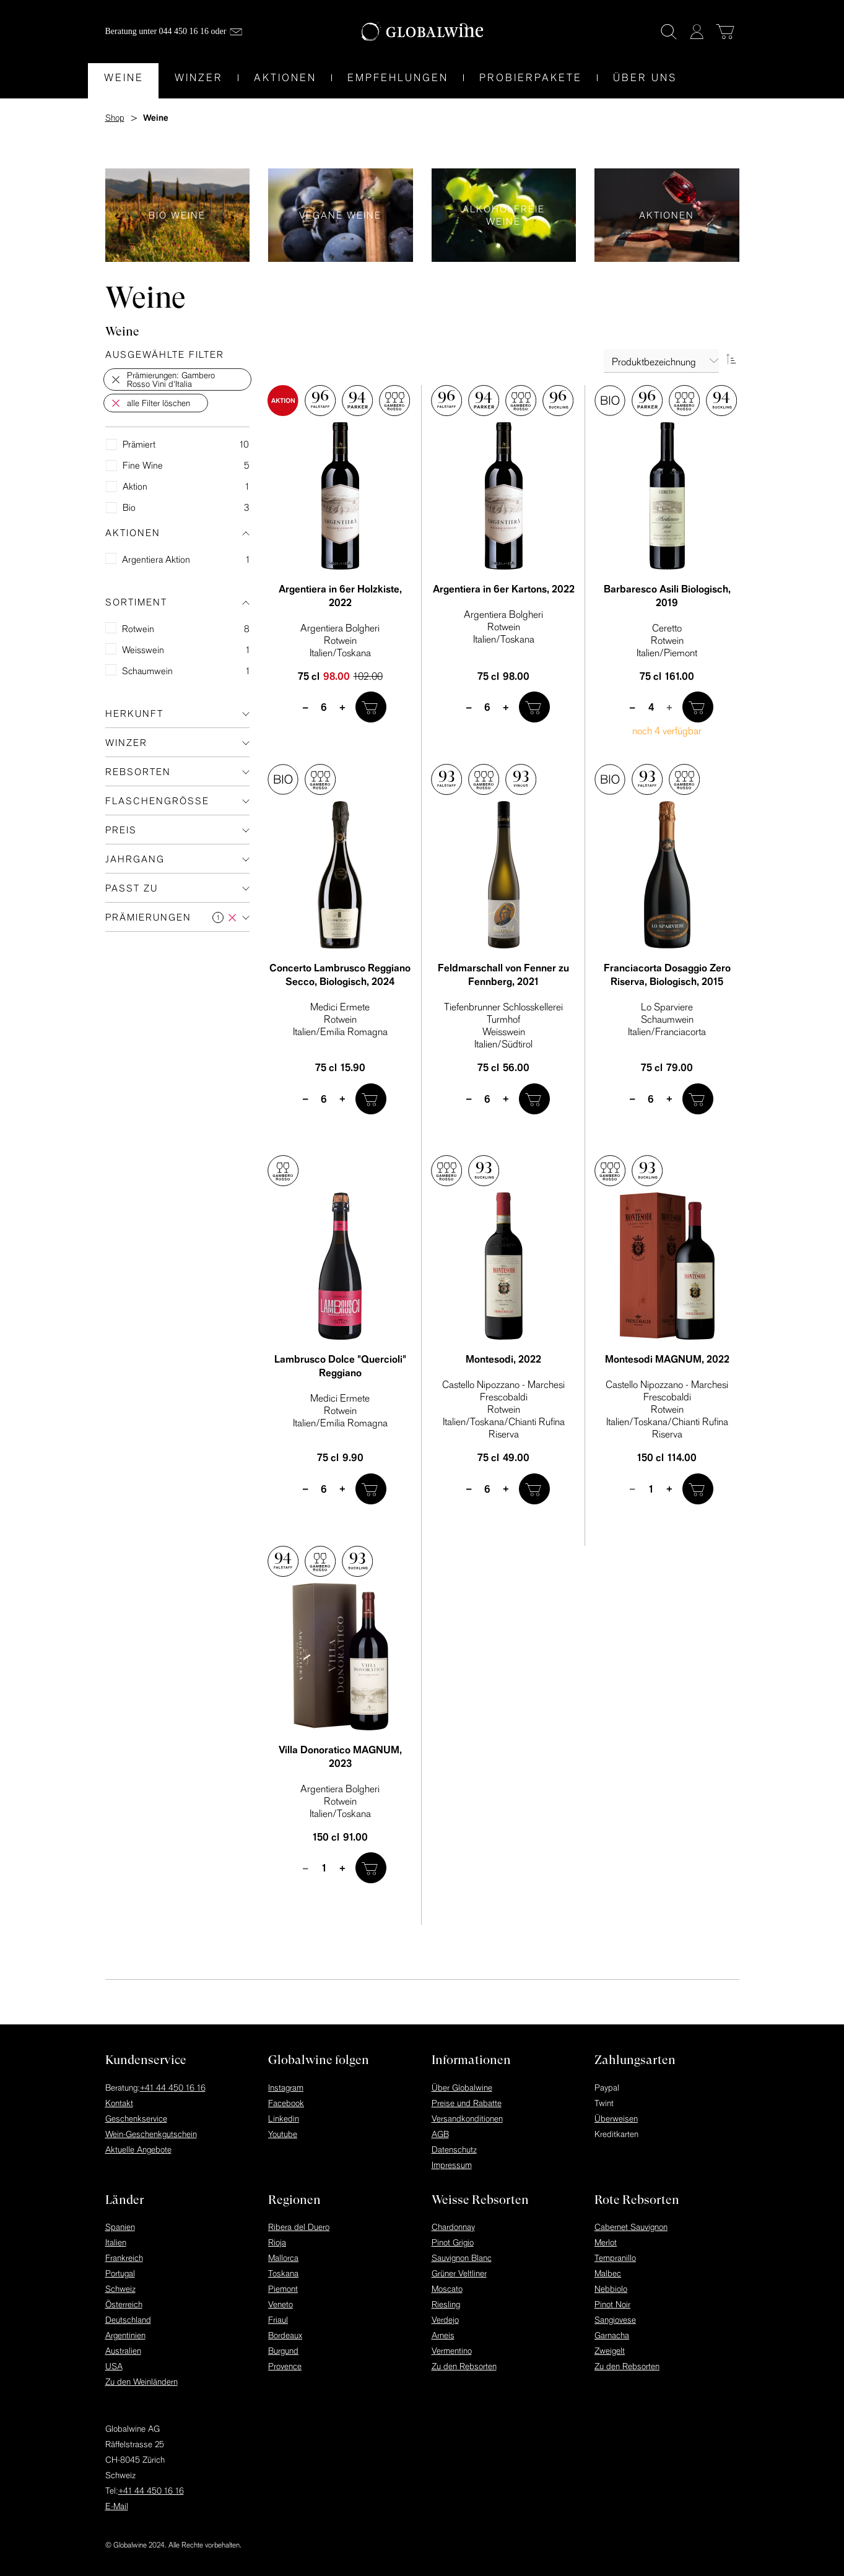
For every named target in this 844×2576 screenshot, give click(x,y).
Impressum (452, 2165)
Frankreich (124, 2257)
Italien (115, 2242)
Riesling (446, 2304)
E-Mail (116, 2506)
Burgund (283, 2350)
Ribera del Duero (298, 2226)
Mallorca (283, 2257)
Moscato (447, 2288)
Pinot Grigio (453, 2242)
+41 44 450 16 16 (173, 2087)
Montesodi (503, 1359)
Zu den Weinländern (141, 2381)
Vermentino (452, 2350)
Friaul (278, 2319)
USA (114, 2366)
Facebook (286, 2103)
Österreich (123, 2304)
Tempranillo (615, 2257)
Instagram (285, 2087)
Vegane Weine (340, 214)
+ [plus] (342, 707)
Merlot (605, 2242)
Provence (285, 2366)
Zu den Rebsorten (464, 2366)
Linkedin (283, 2118)
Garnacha (611, 2335)
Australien (123, 2350)
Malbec (607, 2273)
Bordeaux (285, 2335)
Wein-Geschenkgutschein (151, 2134)
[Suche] (668, 31)
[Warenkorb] (725, 31)
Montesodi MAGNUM (667, 1359)
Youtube (282, 2134)
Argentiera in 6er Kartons (504, 589)
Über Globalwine (462, 2087)
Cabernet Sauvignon (631, 2226)
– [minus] (305, 707)
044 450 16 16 (184, 31)
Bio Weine (177, 214)
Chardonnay (453, 2226)
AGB (440, 2134)
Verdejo (445, 2319)
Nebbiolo (610, 2288)
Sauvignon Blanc (462, 2257)
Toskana (283, 2273)
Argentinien (125, 2335)
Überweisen (616, 2118)
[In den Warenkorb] (370, 707)
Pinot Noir (612, 2304)
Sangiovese (615, 2319)
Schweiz (120, 2288)
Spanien (120, 2226)
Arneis (443, 2335)
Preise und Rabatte (467, 2103)
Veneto (280, 2304)
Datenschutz (454, 2149)
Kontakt (119, 2103)
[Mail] (236, 32)
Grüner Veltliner (459, 2273)
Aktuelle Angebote (138, 2149)
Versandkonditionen (467, 2118)
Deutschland (128, 2319)
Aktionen (666, 214)
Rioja (277, 2242)
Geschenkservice (136, 2118)
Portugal (120, 2273)
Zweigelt (609, 2350)
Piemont (283, 2288)
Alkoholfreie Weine (504, 214)
